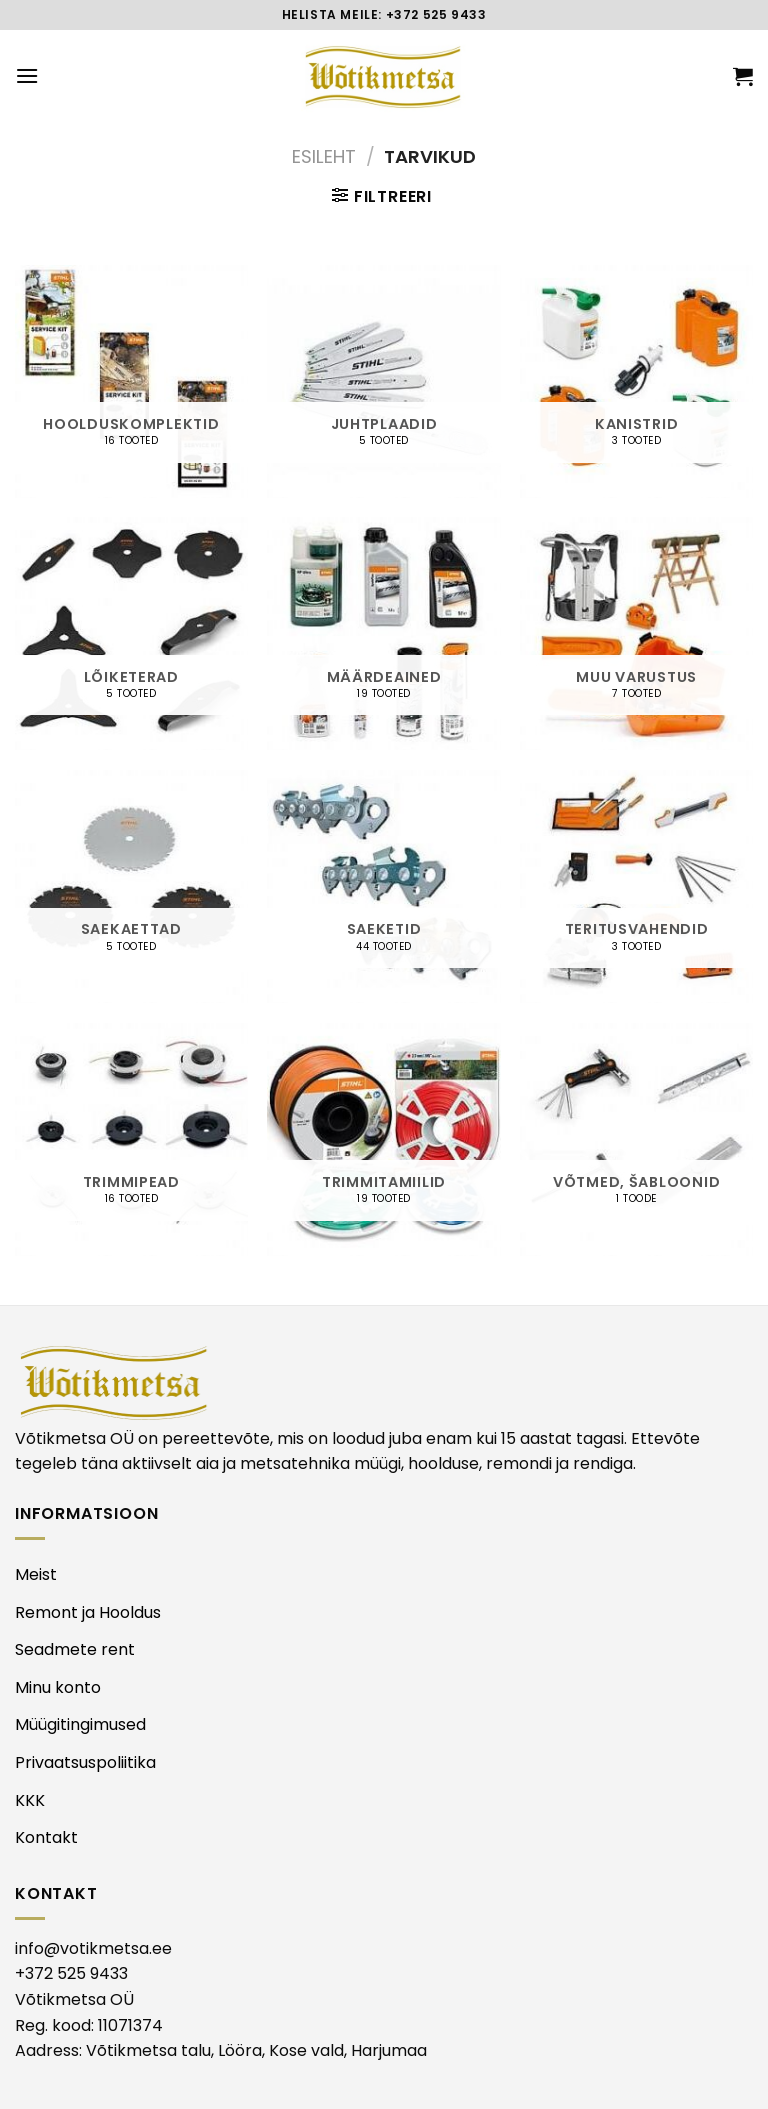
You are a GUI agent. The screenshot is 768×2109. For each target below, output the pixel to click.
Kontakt (46, 1837)
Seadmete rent (75, 1649)
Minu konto (58, 1687)
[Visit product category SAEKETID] (383, 886)
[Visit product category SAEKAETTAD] (131, 886)
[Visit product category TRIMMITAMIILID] (383, 1139)
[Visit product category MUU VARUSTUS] (636, 633)
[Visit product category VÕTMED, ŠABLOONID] (636, 1139)
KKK (30, 1800)
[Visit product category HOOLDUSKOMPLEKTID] (131, 381)
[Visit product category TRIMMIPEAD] (131, 1139)
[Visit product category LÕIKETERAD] (131, 633)
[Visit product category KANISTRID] (636, 381)
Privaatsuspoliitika (85, 1762)
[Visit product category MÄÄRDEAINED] (383, 633)
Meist (36, 1574)
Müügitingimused (80, 1724)
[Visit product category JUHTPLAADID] (383, 381)
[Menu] (27, 75)
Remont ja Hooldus (88, 1612)
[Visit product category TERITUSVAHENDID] (636, 886)
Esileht (324, 156)
